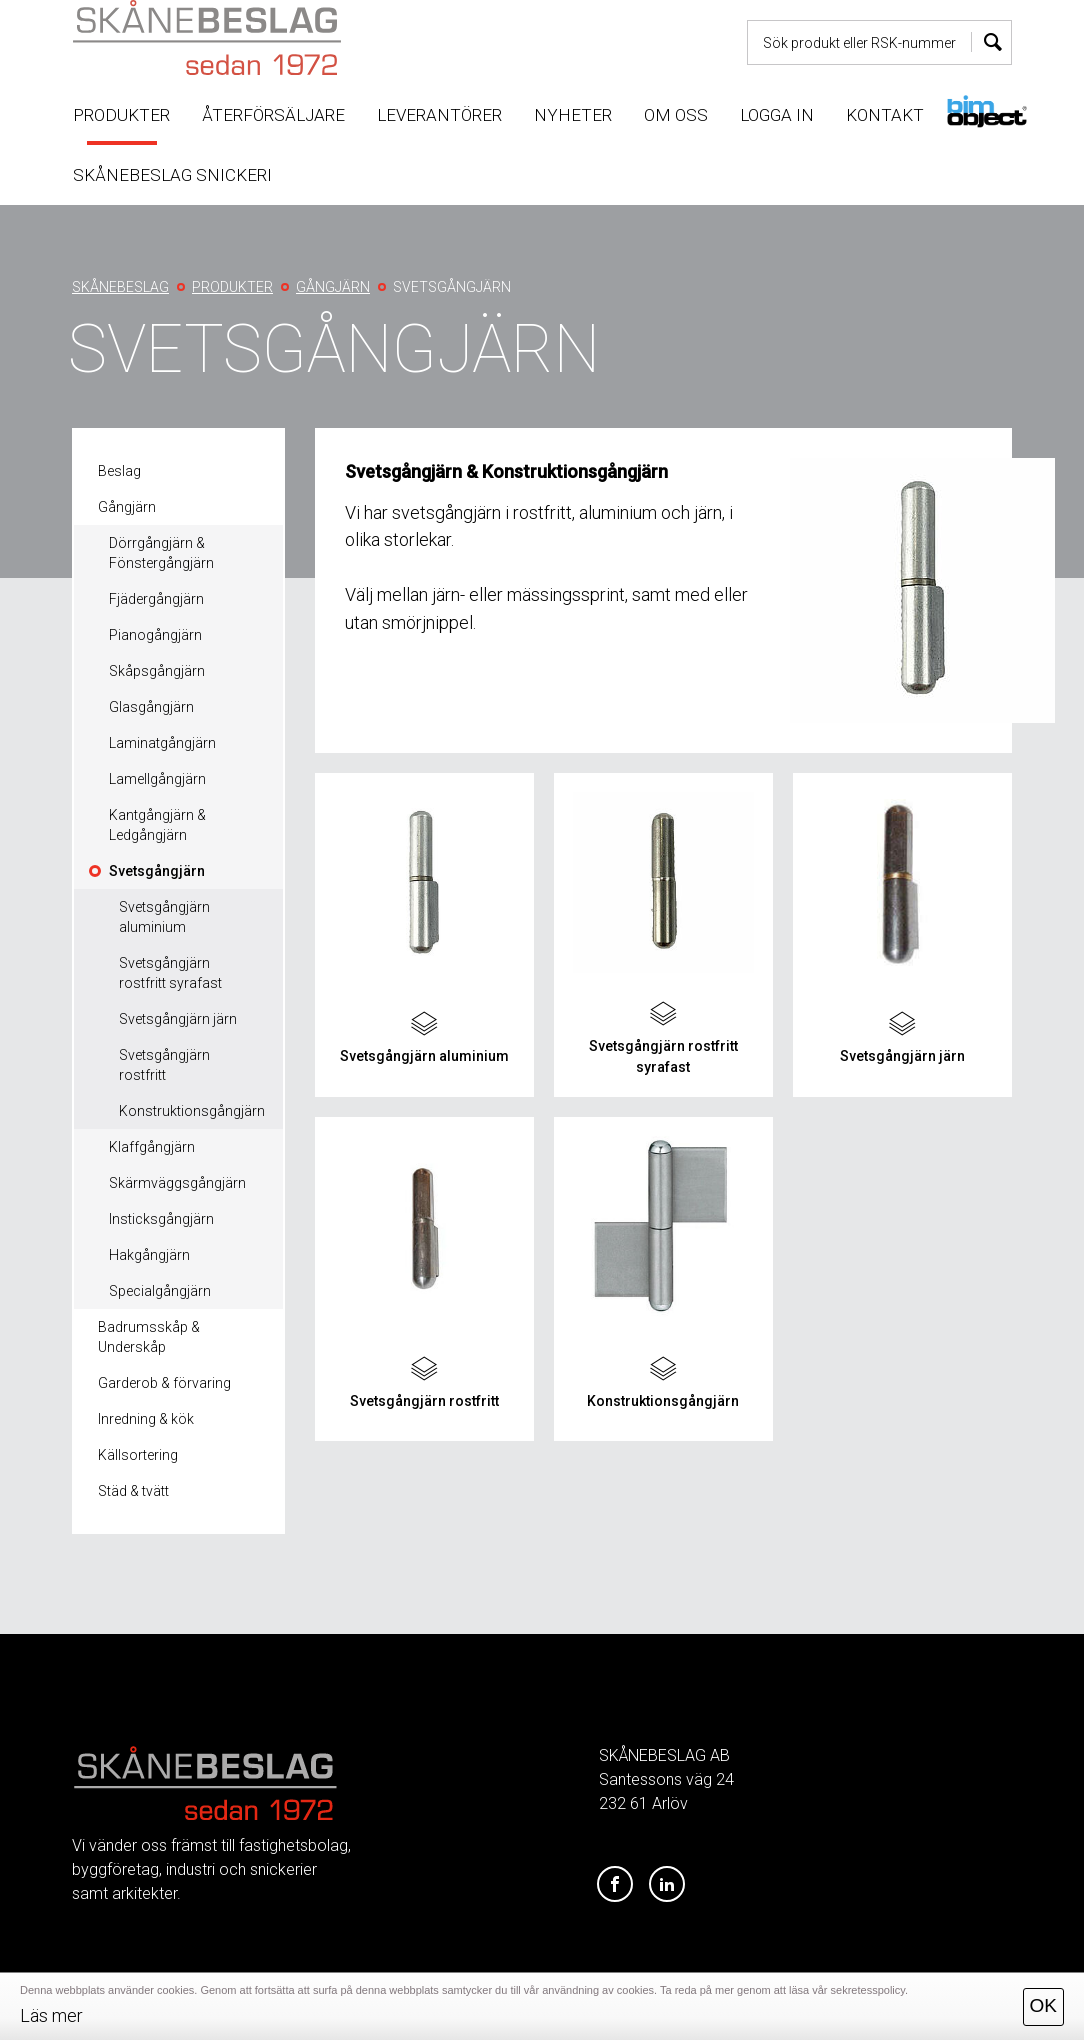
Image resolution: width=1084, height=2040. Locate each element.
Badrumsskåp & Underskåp (149, 1337)
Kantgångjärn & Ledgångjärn (157, 825)
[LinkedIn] (667, 1885)
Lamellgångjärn (157, 779)
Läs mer (51, 2015)
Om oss (676, 115)
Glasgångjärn (151, 707)
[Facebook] (615, 1885)
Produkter (121, 115)
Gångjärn (127, 507)
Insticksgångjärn (161, 1219)
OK (1043, 2005)
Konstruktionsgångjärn (192, 1111)
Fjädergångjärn (156, 599)
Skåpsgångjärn (157, 671)
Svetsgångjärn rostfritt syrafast (170, 973)
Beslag (119, 471)
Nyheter (573, 115)
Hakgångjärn (149, 1255)
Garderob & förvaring (164, 1383)
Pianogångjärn (155, 635)
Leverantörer (439, 115)
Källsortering (138, 1455)
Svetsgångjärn (157, 871)
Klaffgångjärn (152, 1147)
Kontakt (885, 115)
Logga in (777, 115)
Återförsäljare (273, 115)
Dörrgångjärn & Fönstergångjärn (161, 553)
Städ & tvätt (133, 1491)
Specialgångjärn (160, 1291)
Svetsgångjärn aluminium (164, 917)
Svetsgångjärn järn (178, 1019)
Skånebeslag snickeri (172, 175)
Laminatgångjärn (162, 743)
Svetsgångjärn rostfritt (164, 1065)
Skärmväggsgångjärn (177, 1183)
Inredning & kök (146, 1419)
